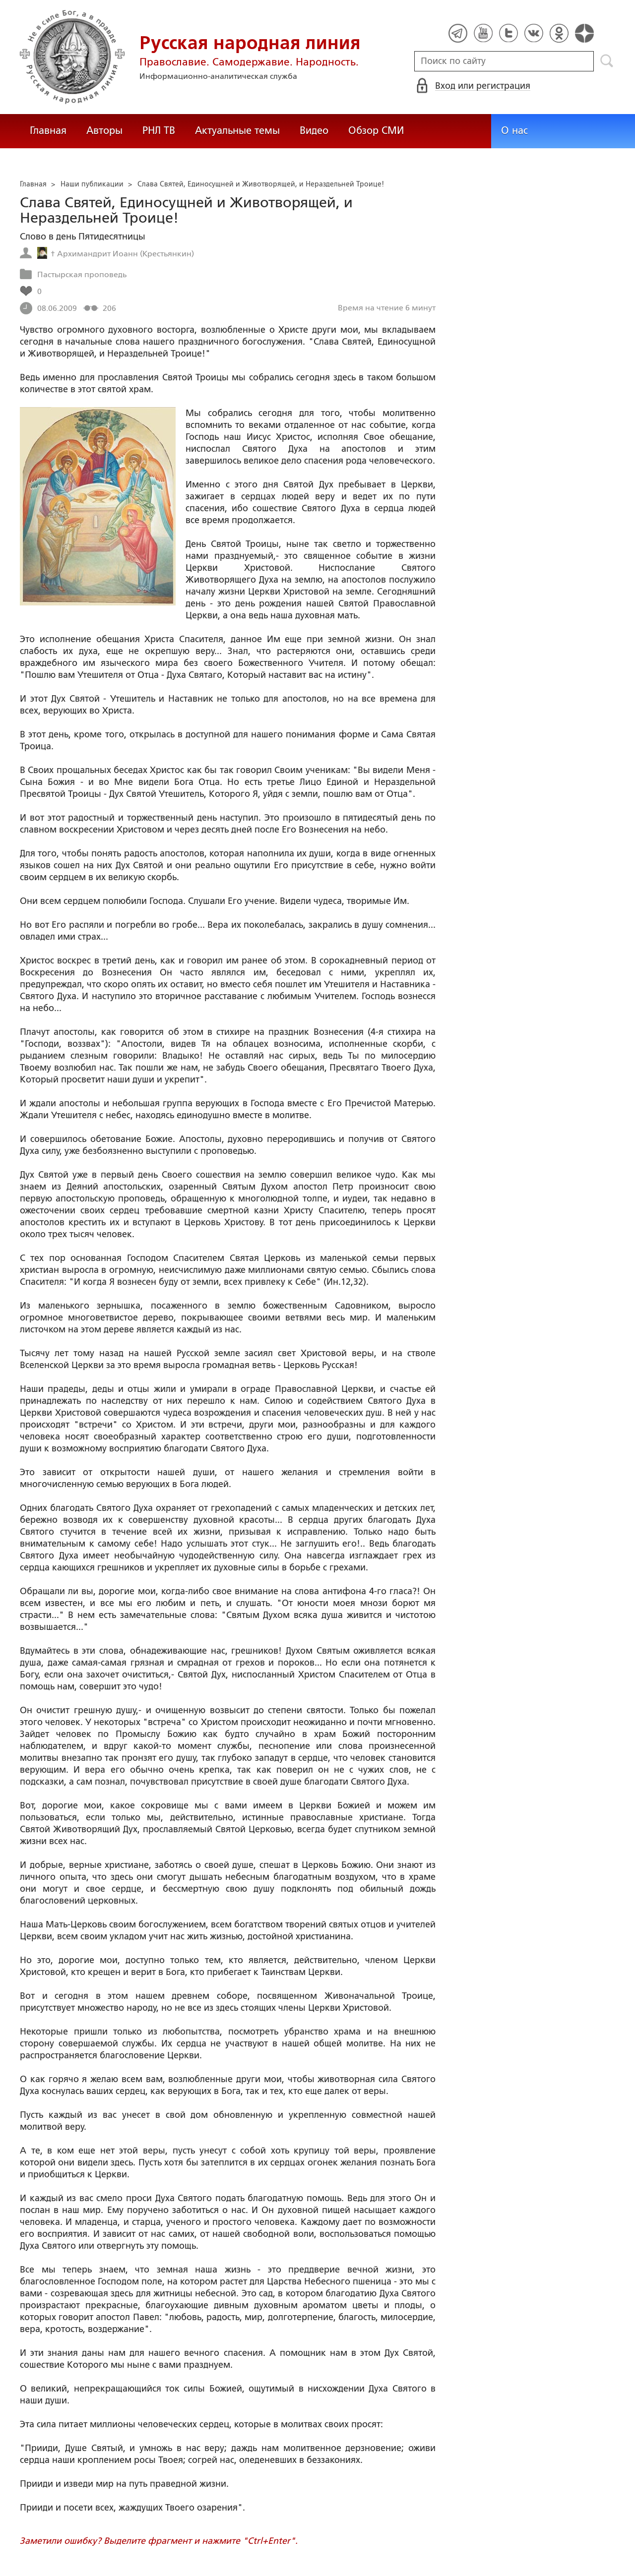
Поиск (607, 61)
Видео (314, 130)
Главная (48, 130)
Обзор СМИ (376, 130)
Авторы (104, 130)
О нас (514, 130)
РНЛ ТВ (158, 130)
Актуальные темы (237, 130)
